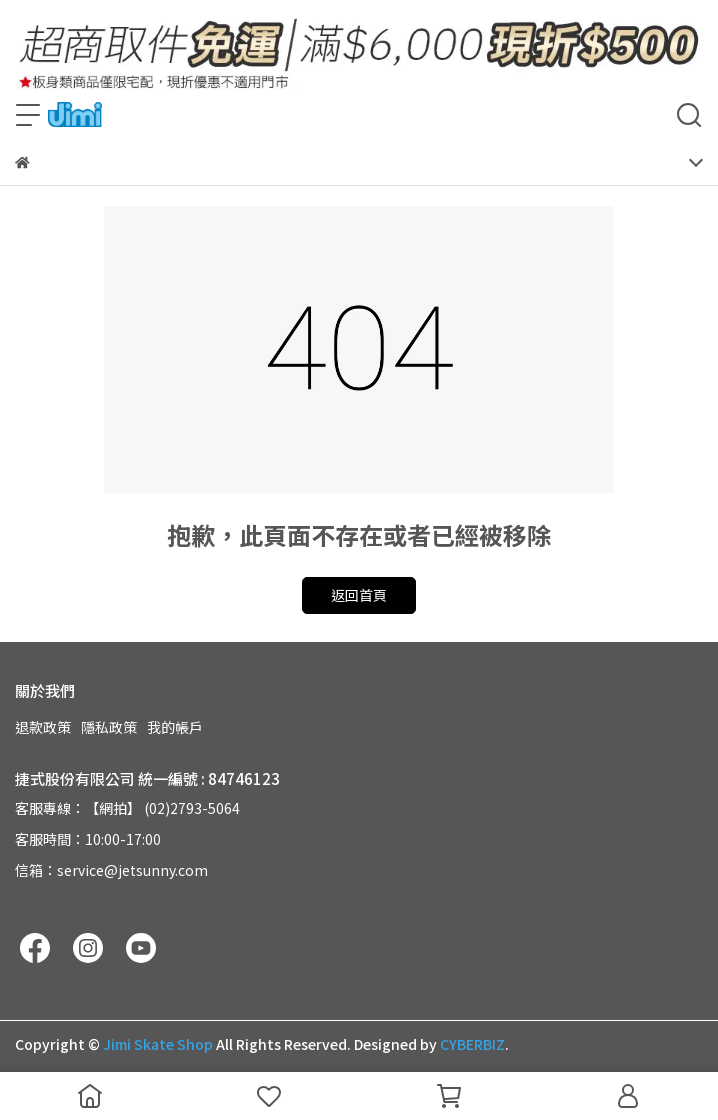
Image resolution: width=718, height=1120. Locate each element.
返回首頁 (359, 595)
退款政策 (43, 727)
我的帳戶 (175, 727)
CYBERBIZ (472, 1044)
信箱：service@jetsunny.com (111, 870)
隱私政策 (109, 727)
